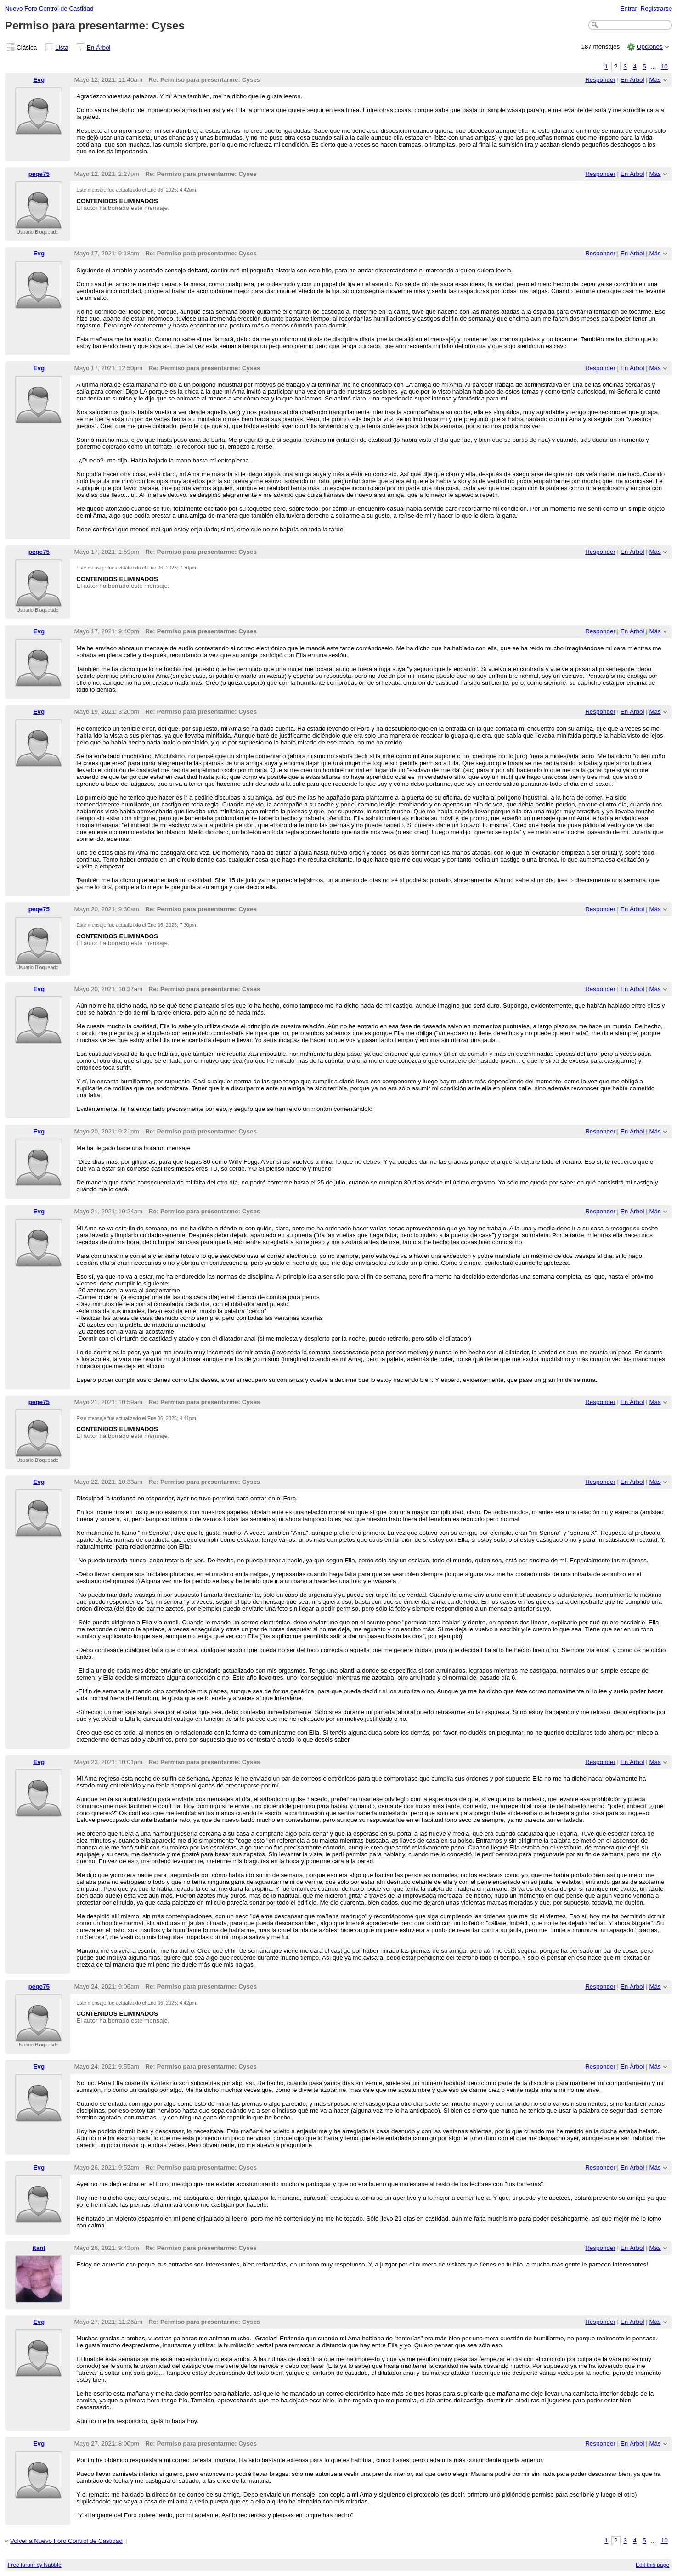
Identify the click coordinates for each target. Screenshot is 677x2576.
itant (39, 2247)
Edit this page (652, 2565)
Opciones (650, 46)
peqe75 (39, 173)
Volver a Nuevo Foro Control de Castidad (66, 2540)
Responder (600, 79)
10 (664, 66)
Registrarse (656, 8)
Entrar (628, 8)
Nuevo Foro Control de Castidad (49, 8)
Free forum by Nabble (35, 2565)
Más (654, 79)
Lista (61, 47)
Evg (39, 79)
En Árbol (99, 47)
